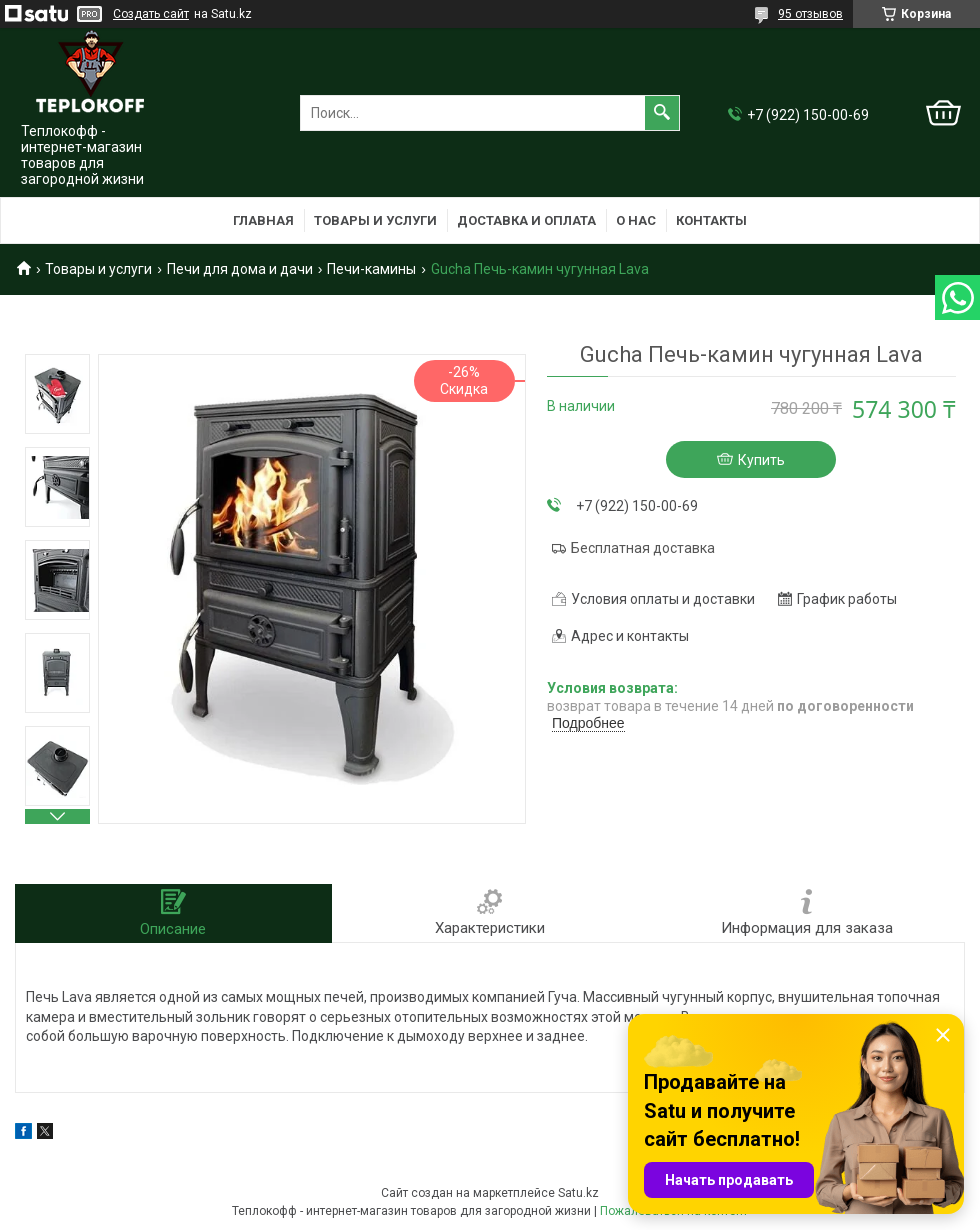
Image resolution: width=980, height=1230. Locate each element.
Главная (263, 220)
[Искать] (662, 113)
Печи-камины (371, 269)
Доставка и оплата (526, 220)
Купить (761, 460)
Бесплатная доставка (643, 548)
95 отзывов (810, 14)
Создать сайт (151, 14)
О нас (636, 220)
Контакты (711, 220)
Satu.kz (578, 1193)
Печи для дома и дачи (240, 269)
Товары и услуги (375, 220)
